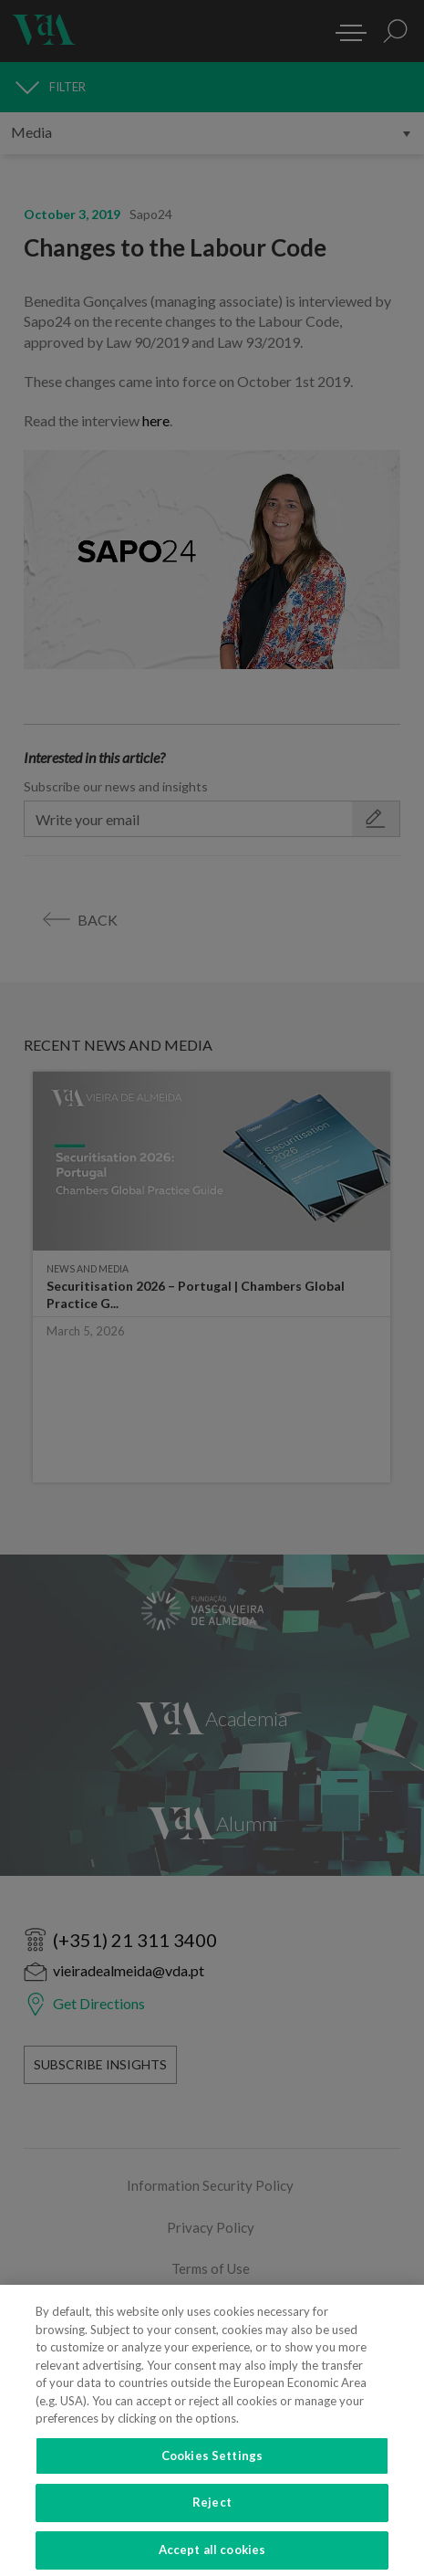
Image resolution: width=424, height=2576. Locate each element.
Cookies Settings (212, 2468)
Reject (212, 2515)
